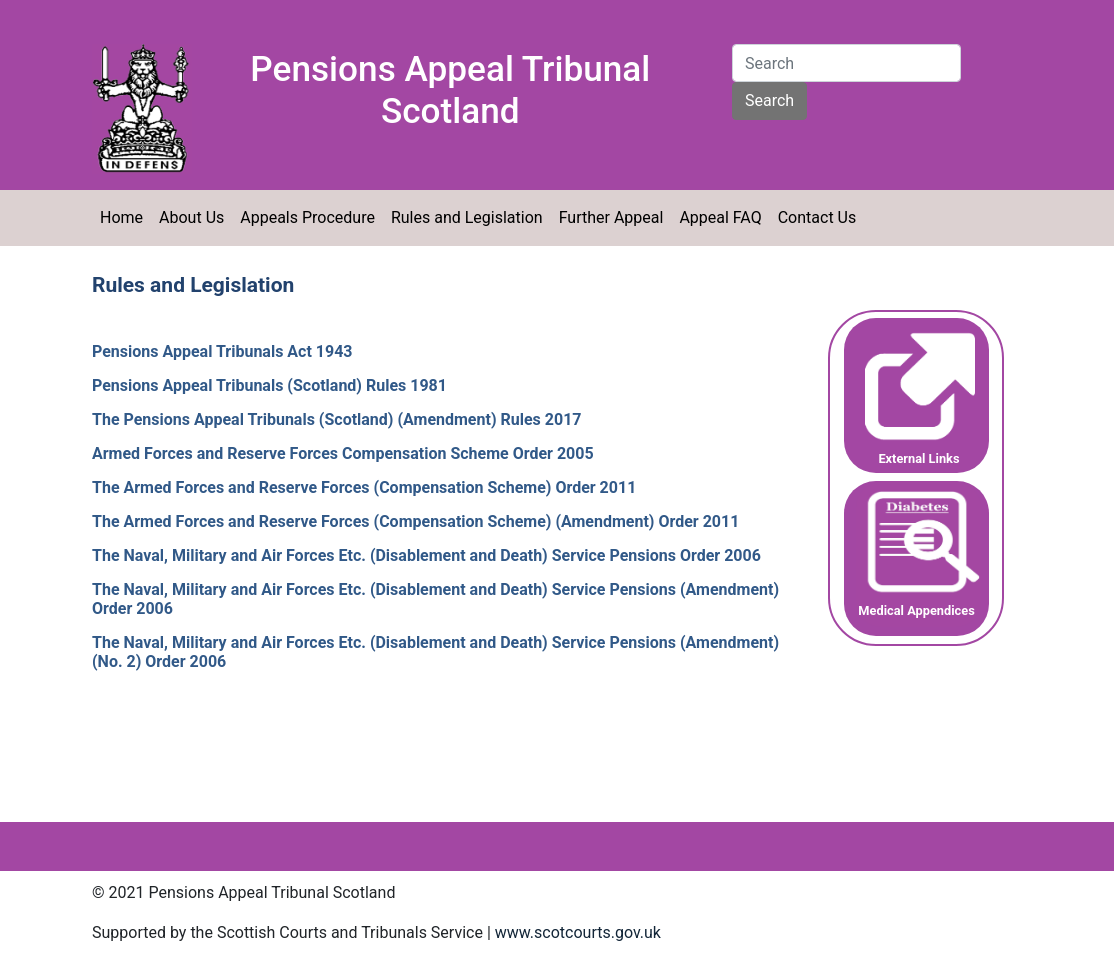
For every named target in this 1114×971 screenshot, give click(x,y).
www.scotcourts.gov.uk (578, 932)
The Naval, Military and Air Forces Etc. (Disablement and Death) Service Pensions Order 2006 (426, 555)
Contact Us (817, 217)
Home (121, 217)
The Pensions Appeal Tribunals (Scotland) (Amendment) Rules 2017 (337, 419)
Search (769, 100)
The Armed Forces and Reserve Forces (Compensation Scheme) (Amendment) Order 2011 (415, 521)
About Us (191, 217)
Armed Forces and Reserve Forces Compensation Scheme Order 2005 (343, 453)
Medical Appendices (916, 610)
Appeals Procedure (307, 217)
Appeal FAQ (720, 217)
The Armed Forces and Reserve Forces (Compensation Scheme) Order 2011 (364, 487)
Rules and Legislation (467, 217)
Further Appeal (611, 217)
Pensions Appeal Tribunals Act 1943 (222, 351)
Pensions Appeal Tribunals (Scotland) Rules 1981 (269, 385)
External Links (918, 458)
